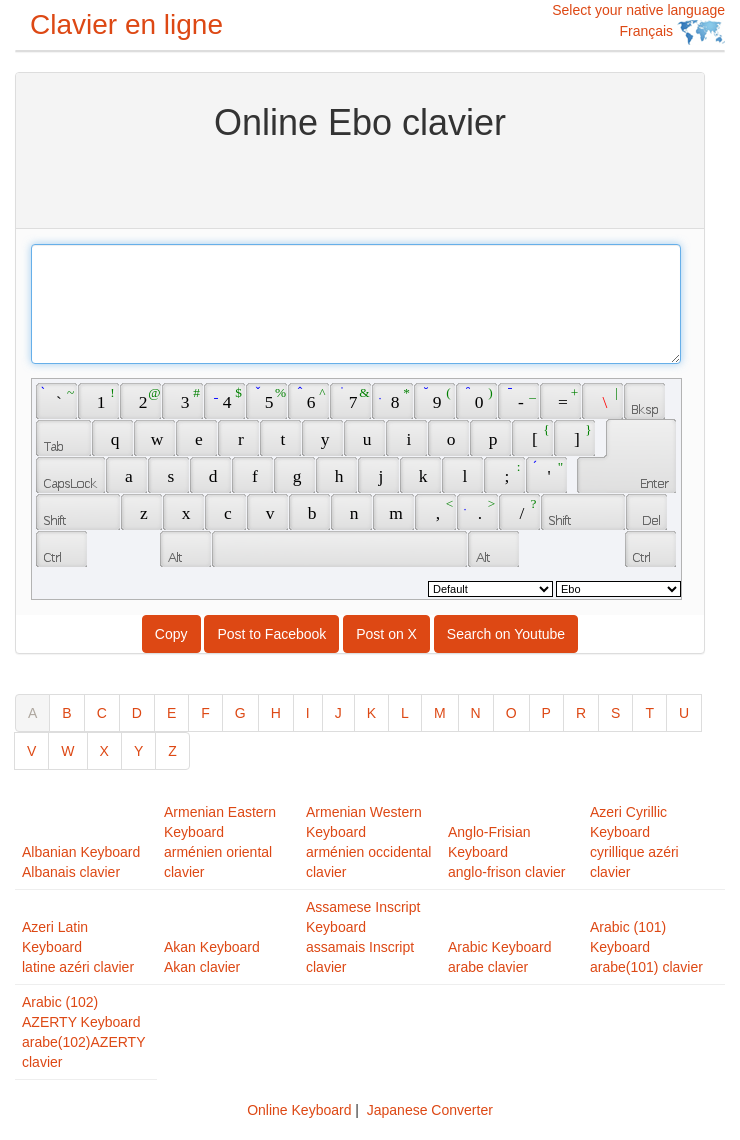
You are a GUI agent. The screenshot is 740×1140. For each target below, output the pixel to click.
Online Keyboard (299, 1110)
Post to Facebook (271, 634)
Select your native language (638, 23)
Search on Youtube (506, 634)
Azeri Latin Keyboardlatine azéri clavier (78, 947)
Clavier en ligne (126, 24)
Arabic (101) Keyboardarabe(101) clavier (646, 947)
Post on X (386, 634)
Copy (171, 634)
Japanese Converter (430, 1110)
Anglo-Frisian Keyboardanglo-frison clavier (507, 852)
